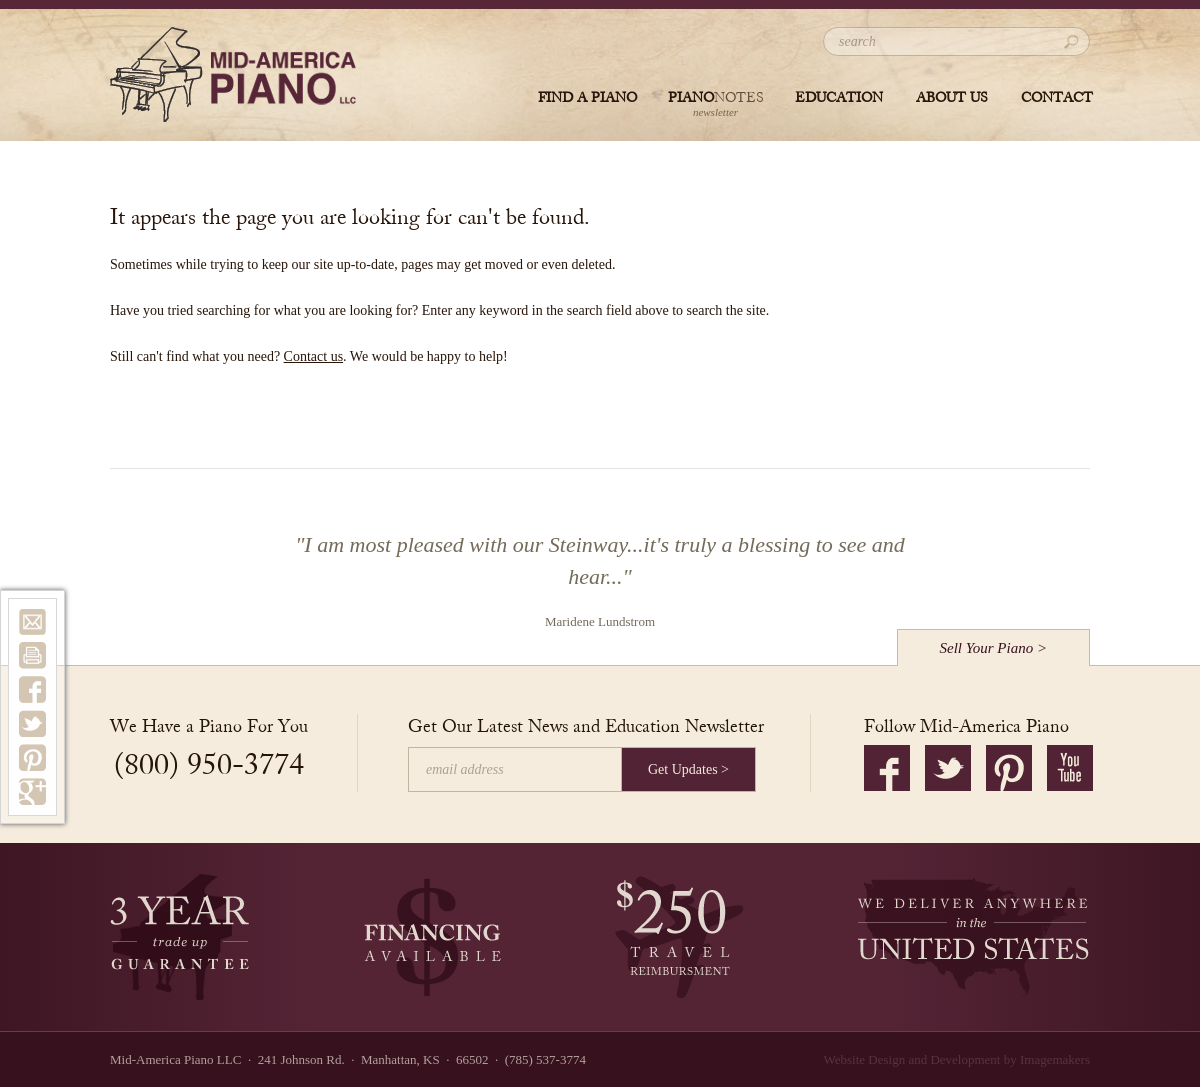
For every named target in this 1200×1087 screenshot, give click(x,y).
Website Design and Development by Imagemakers (957, 1059)
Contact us (314, 356)
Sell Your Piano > (994, 648)
